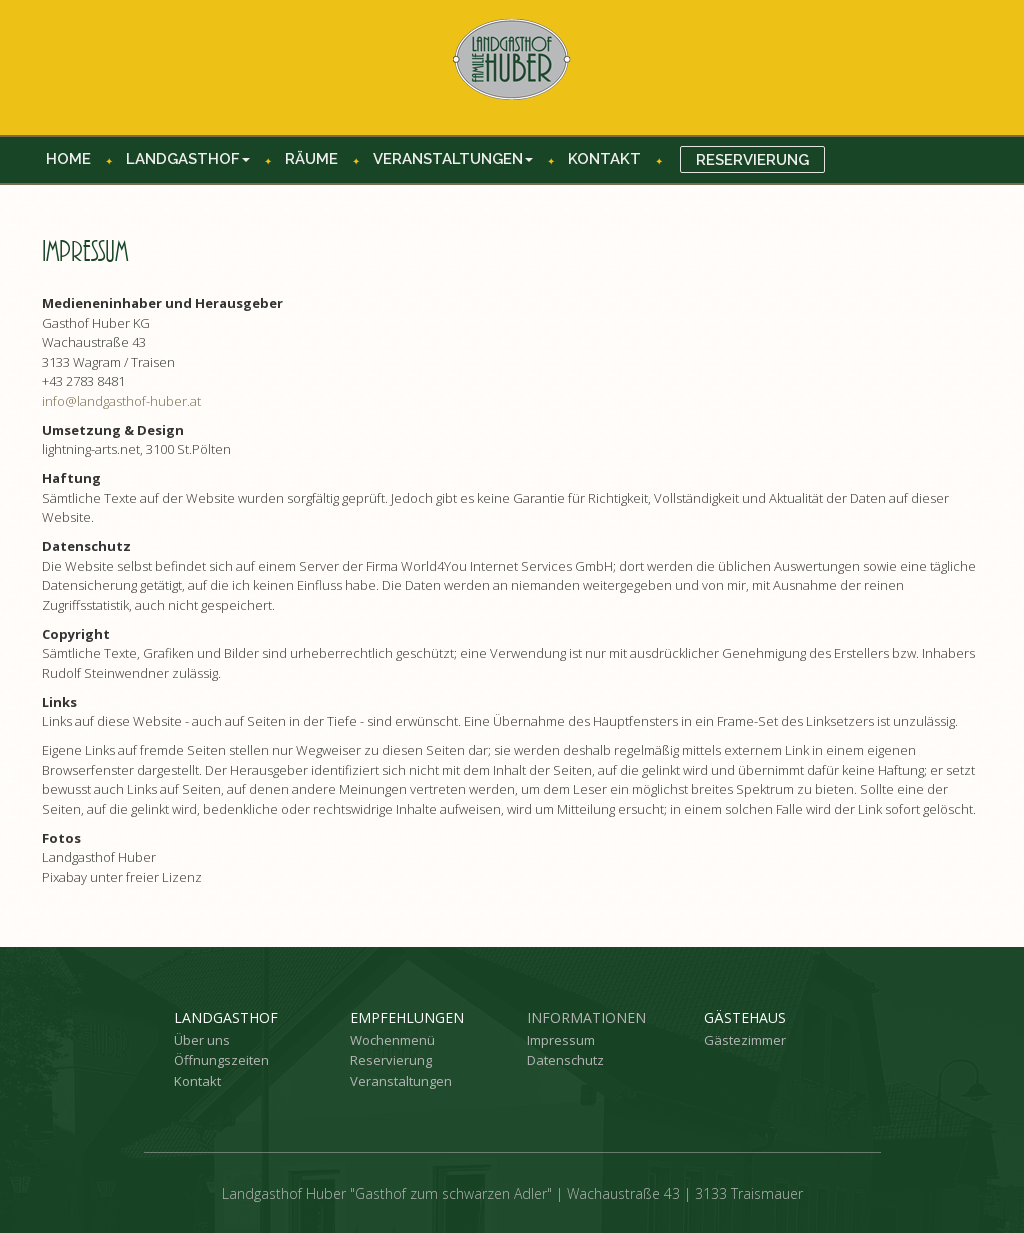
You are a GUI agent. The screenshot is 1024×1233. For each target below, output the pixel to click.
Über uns (202, 1040)
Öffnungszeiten (221, 1060)
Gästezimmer (745, 1040)
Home (68, 159)
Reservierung (752, 160)
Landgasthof (188, 159)
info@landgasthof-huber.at (121, 401)
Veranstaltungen (453, 159)
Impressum (561, 1040)
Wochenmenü (392, 1040)
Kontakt (604, 159)
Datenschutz (565, 1060)
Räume (311, 159)
